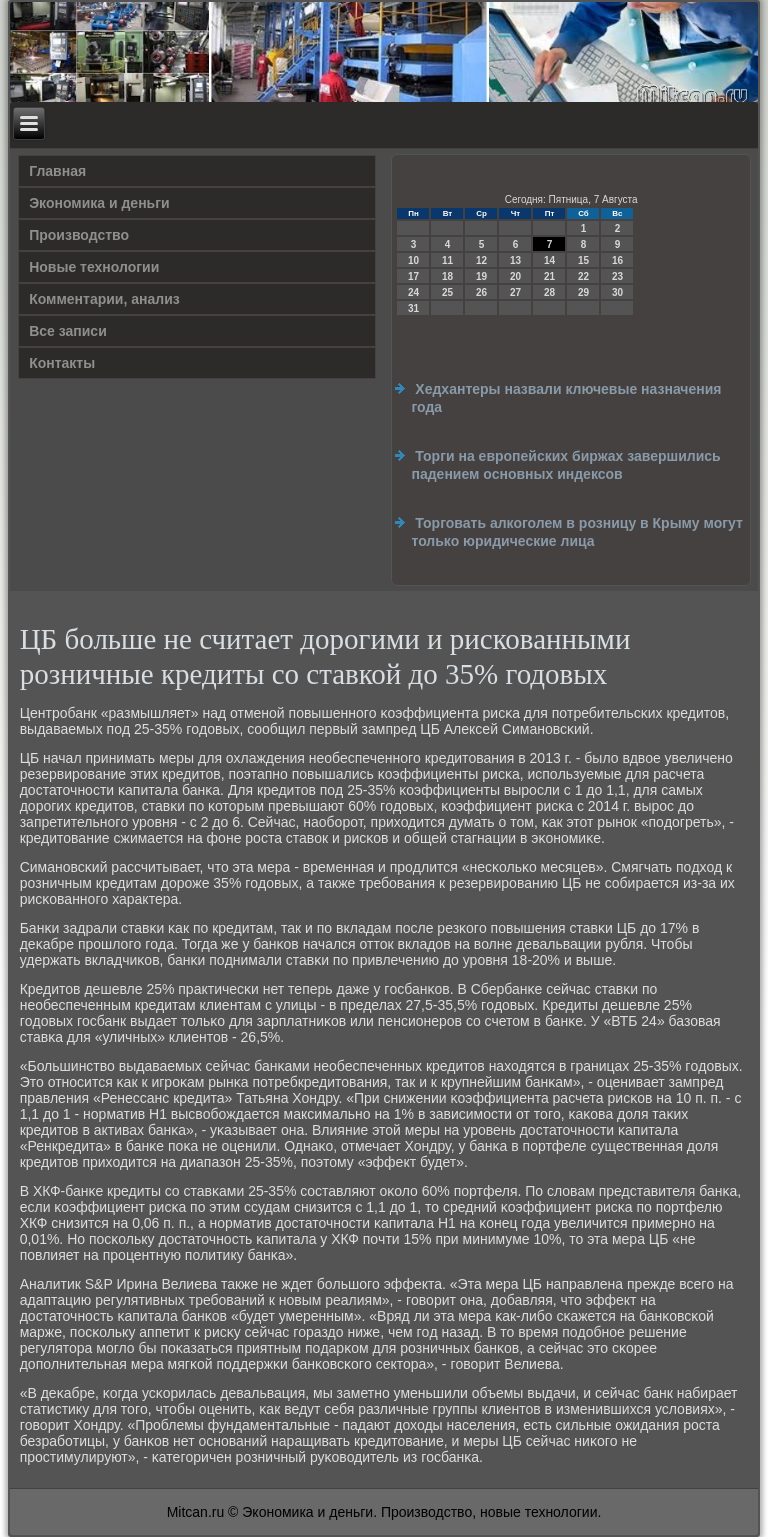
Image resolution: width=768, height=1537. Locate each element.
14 (549, 260)
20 (515, 276)
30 (617, 292)
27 (515, 292)
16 (617, 260)
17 (413, 276)
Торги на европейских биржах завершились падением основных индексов (565, 465)
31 (413, 308)
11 (447, 260)
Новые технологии (94, 267)
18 (447, 276)
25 (447, 292)
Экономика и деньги (99, 203)
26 (481, 292)
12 (481, 260)
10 (413, 260)
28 (549, 292)
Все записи (68, 331)
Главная (57, 171)
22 (583, 276)
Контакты (62, 363)
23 (617, 276)
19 (481, 276)
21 (549, 276)
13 (515, 260)
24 (413, 292)
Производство (79, 235)
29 (583, 292)
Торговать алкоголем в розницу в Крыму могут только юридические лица (576, 532)
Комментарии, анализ (104, 299)
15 (583, 260)
